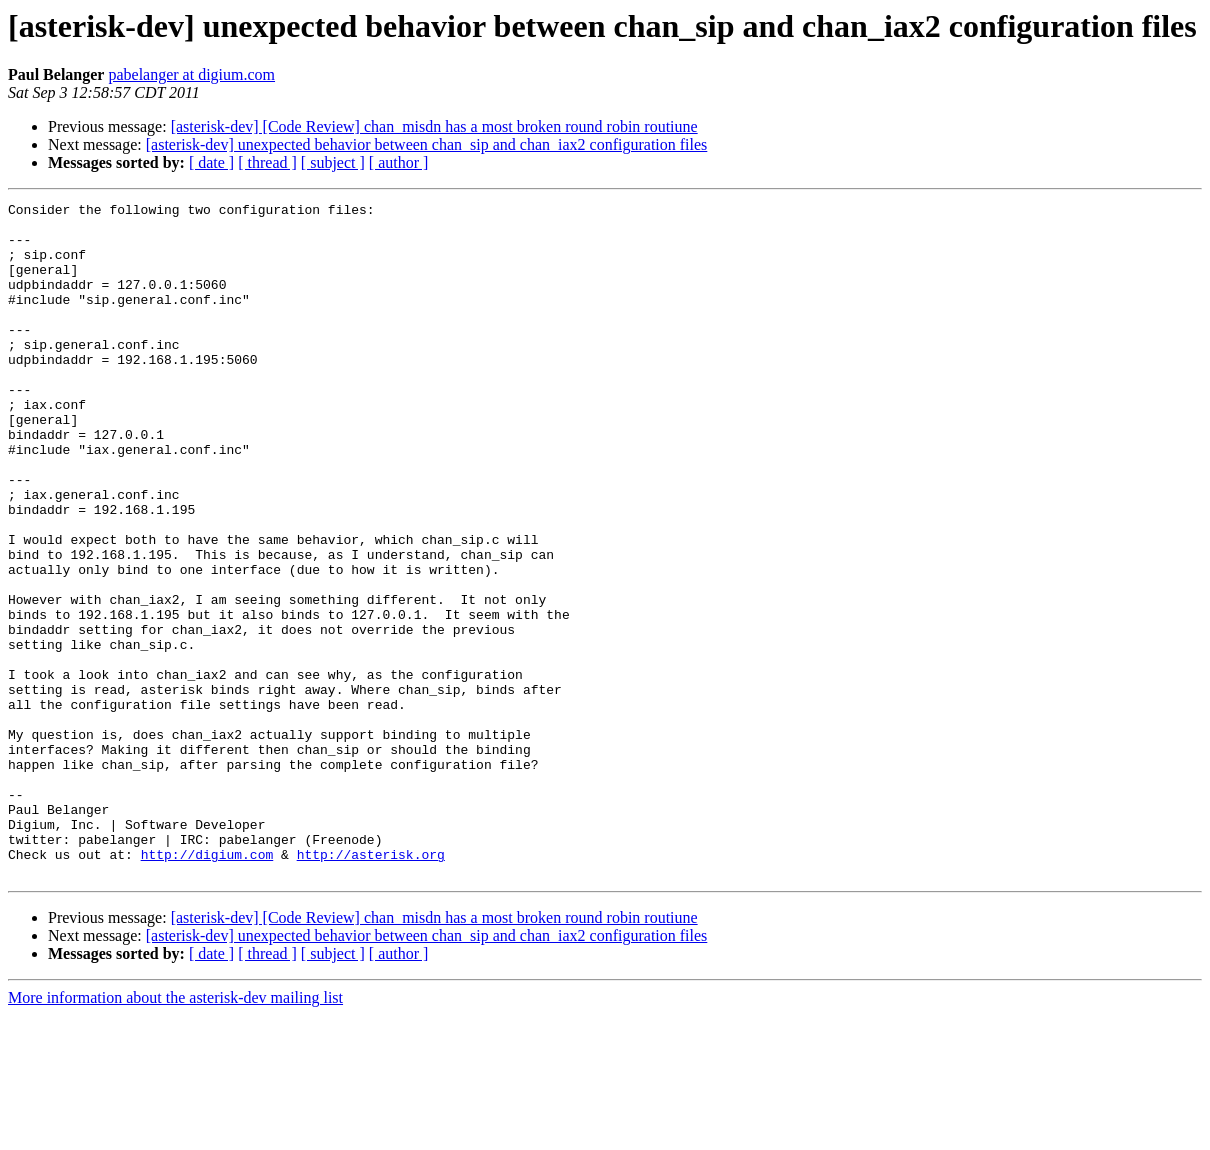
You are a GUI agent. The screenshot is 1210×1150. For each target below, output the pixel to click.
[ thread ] (267, 162)
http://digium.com (207, 986)
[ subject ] (333, 162)
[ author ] (399, 162)
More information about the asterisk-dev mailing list (175, 1132)
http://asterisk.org (371, 986)
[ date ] (211, 162)
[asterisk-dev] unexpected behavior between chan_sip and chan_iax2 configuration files (427, 144)
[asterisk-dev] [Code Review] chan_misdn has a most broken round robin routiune (434, 126)
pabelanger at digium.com (191, 74)
